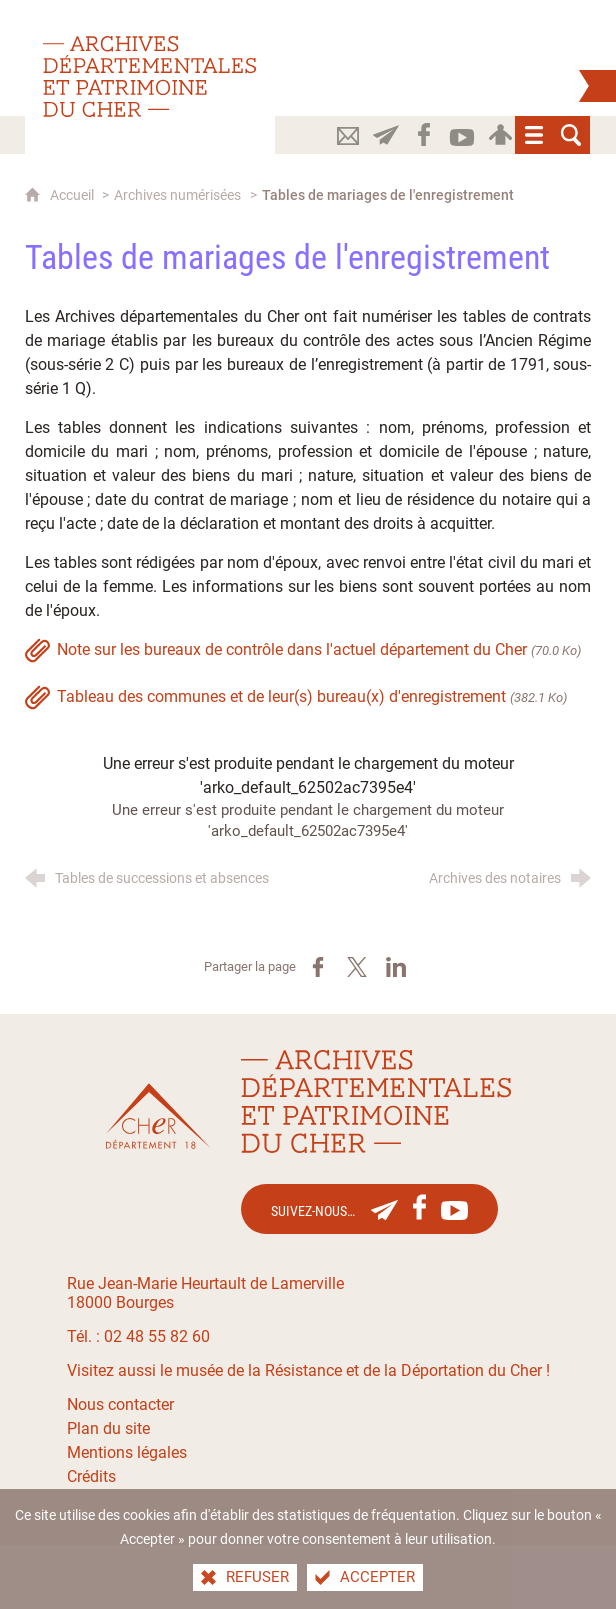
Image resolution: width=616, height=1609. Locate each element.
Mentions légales (127, 1452)
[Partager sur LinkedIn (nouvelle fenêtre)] (396, 967)
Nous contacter (120, 1404)
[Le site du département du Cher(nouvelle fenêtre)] (158, 1116)
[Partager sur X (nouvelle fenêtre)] (357, 967)
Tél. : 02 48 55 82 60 (138, 1336)
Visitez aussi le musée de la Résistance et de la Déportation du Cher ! (308, 1370)
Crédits (91, 1476)
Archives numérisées (177, 195)
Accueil (73, 195)
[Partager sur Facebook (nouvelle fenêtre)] (318, 967)
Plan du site (108, 1428)
